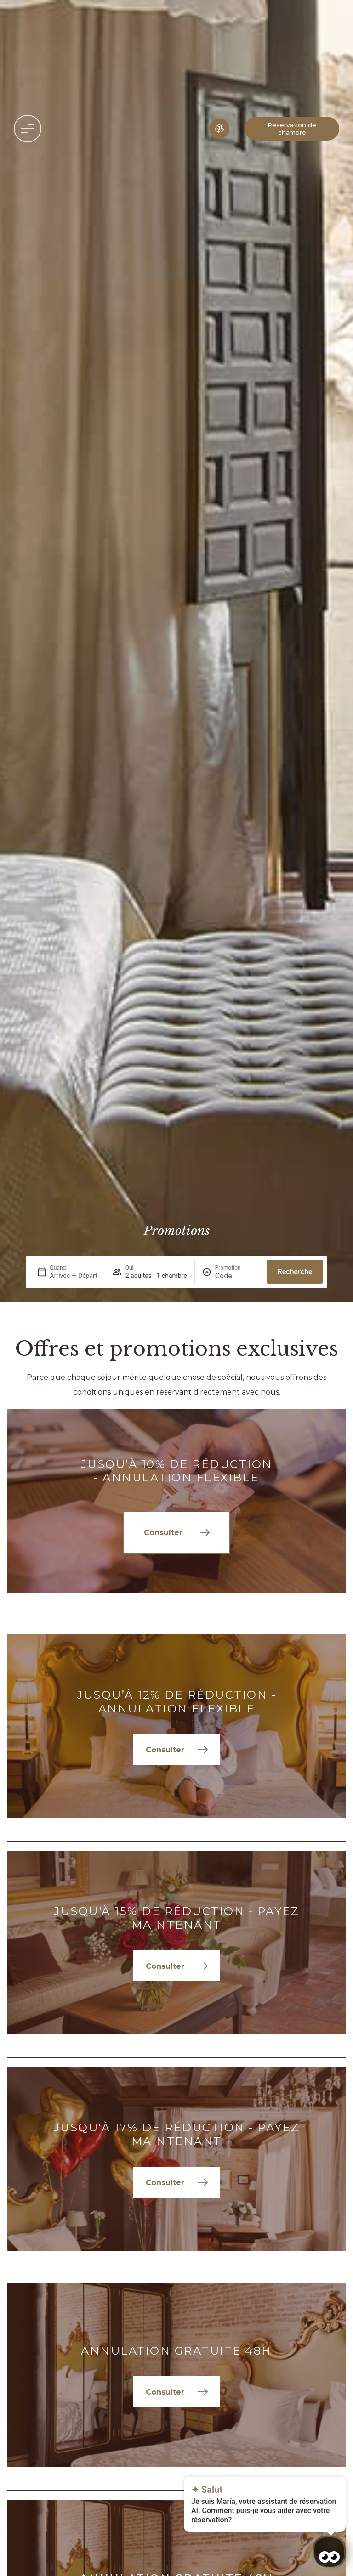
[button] (27, 128)
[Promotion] (237, 1275)
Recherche (295, 1271)
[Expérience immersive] (219, 129)
